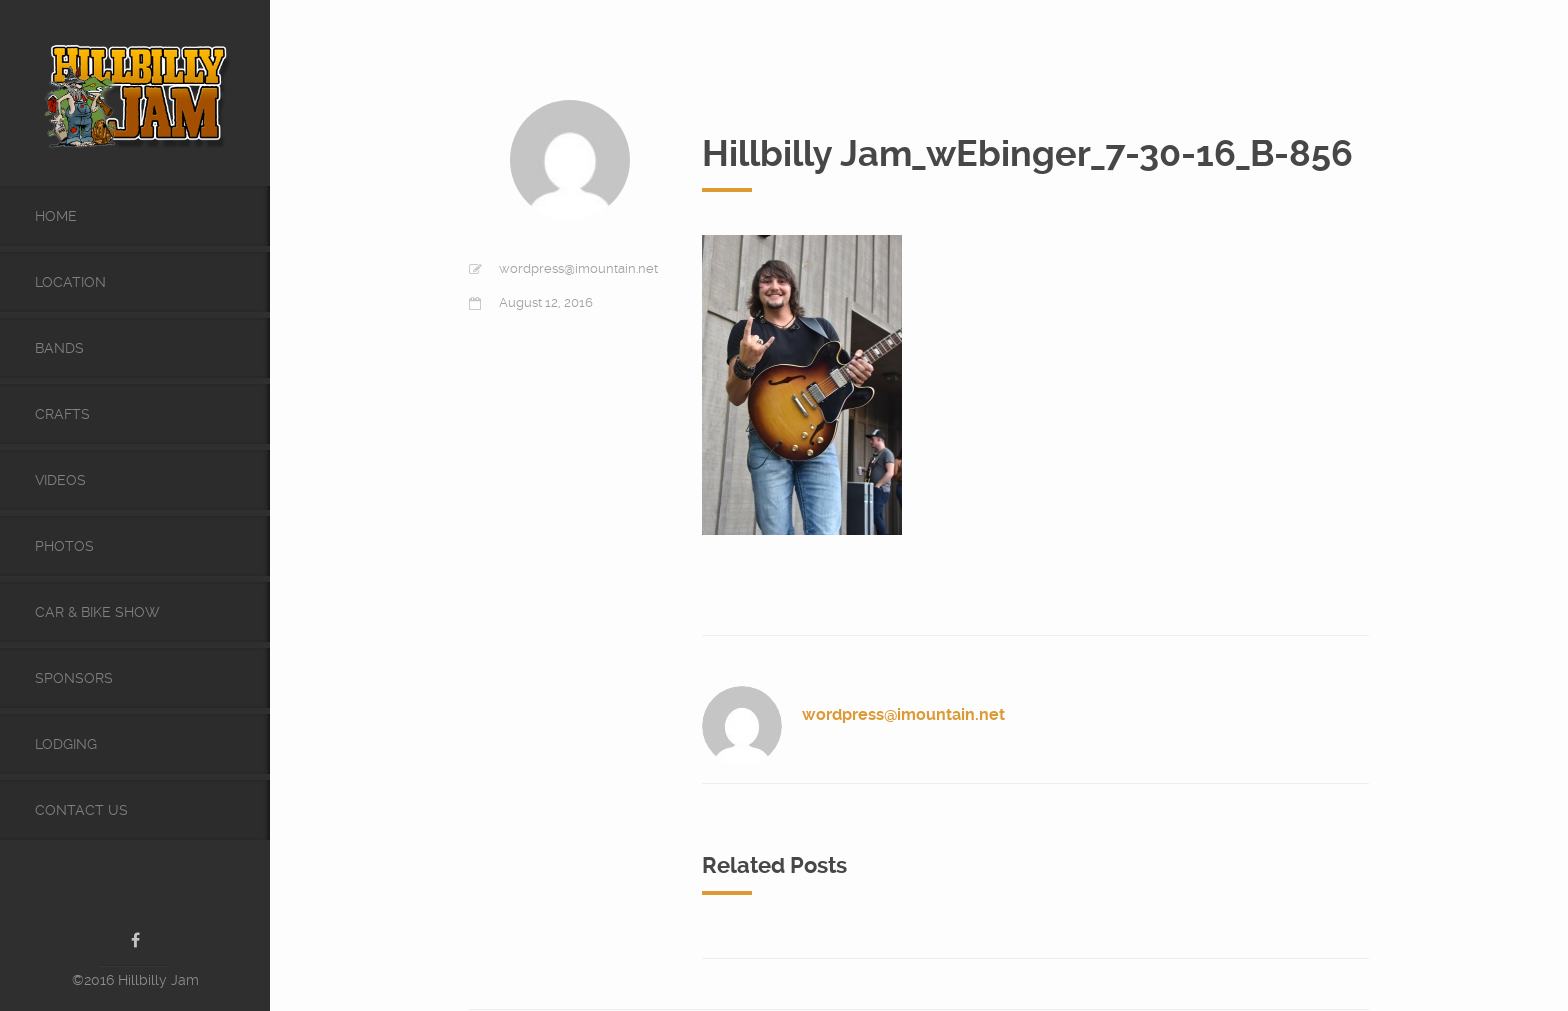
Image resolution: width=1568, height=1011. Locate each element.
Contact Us (81, 810)
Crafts (62, 414)
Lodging (66, 744)
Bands (59, 348)
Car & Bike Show (97, 612)
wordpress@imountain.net (578, 268)
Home (56, 216)
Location (70, 282)
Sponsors (74, 678)
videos (60, 480)
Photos (64, 546)
